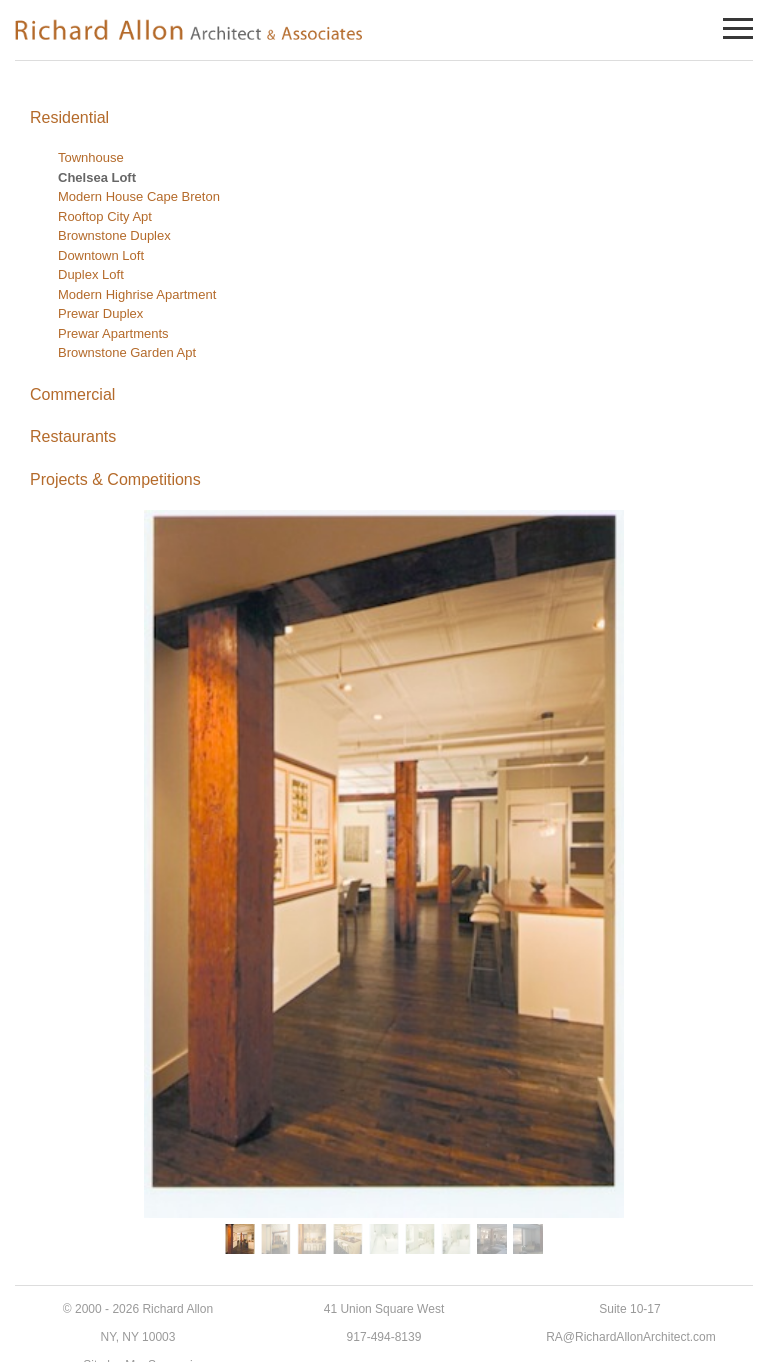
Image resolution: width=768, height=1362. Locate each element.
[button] (240, 1239)
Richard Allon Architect (190, 29)
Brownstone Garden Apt (127, 352)
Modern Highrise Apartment (137, 294)
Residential (69, 117)
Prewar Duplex (100, 313)
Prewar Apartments (113, 333)
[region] (384, 885)
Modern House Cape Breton (139, 196)
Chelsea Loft (97, 177)
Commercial (72, 394)
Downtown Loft (101, 255)
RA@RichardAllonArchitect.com (631, 1337)
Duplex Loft (91, 274)
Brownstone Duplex (114, 235)
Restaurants (73, 436)
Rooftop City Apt (105, 216)
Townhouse (91, 157)
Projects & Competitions (115, 479)
